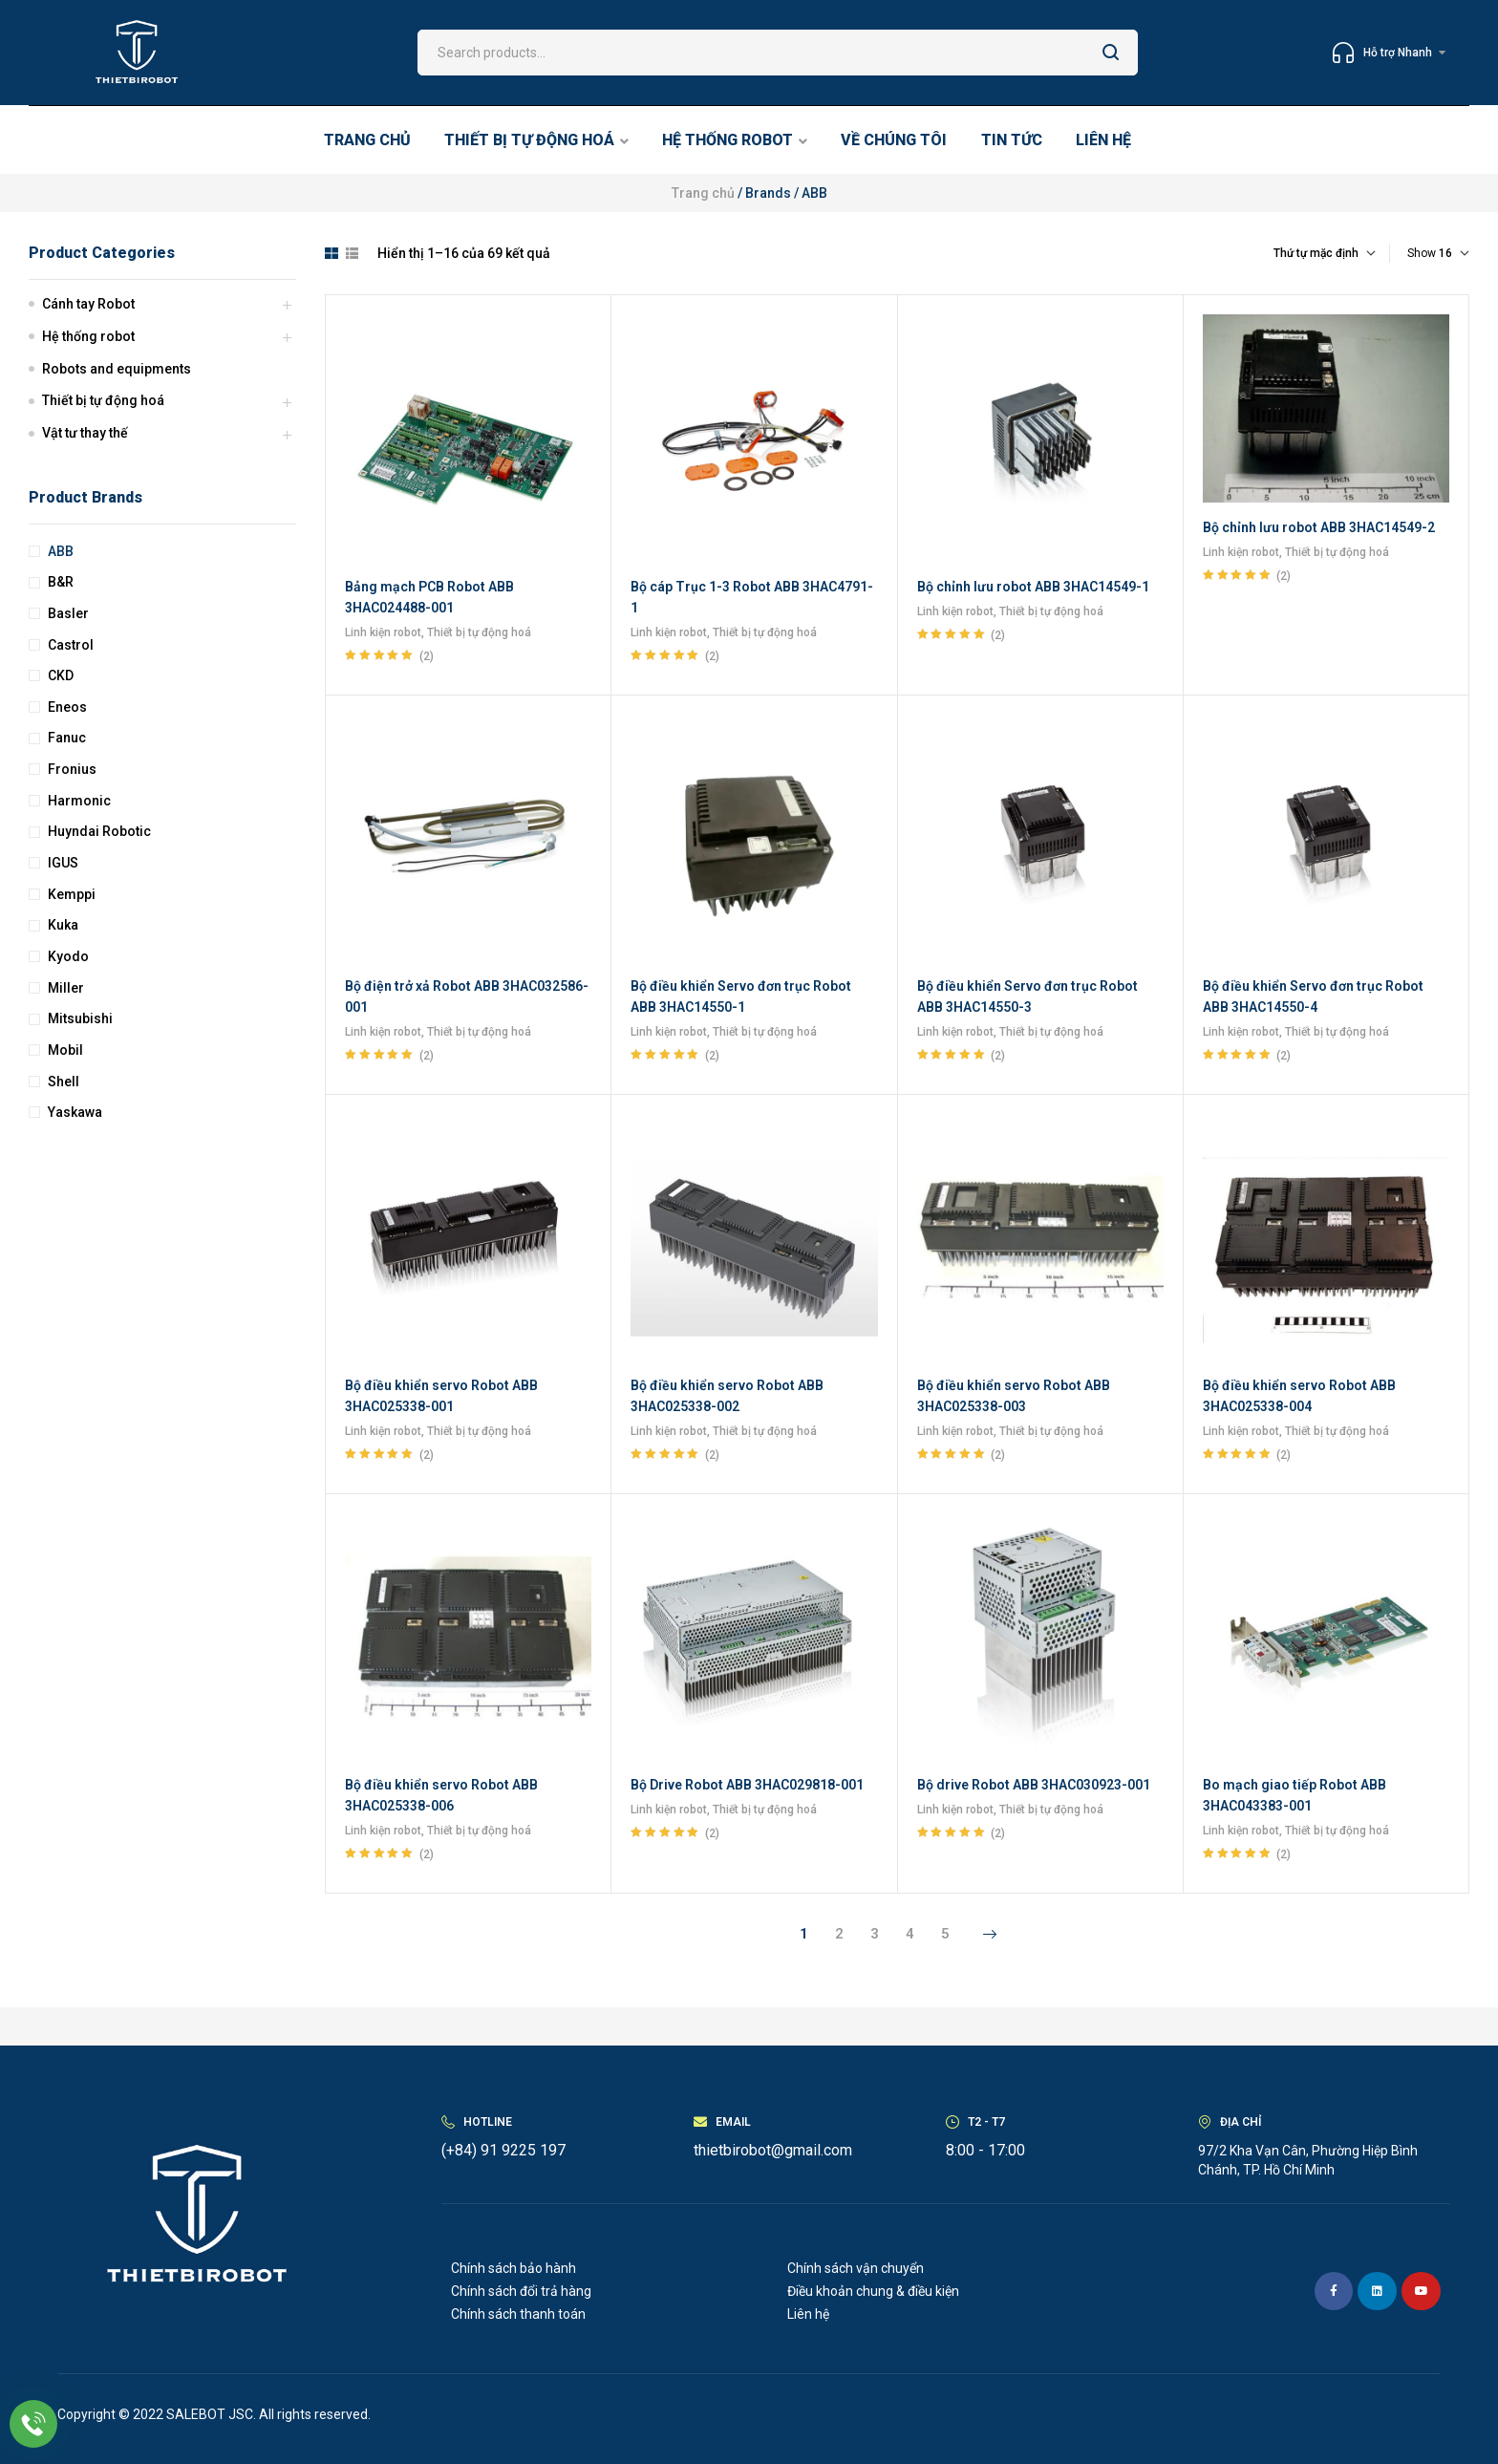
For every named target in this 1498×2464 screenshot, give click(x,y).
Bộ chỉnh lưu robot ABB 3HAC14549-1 (1033, 586)
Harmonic (79, 800)
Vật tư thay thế (85, 432)
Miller (66, 988)
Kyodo (68, 956)
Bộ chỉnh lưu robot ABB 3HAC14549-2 (1319, 527)
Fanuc (67, 737)
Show (1421, 253)
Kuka (63, 924)
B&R (61, 581)
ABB (61, 551)
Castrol (71, 645)
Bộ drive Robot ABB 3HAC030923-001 (1033, 1784)
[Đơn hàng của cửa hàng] (1284, 253)
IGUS (63, 862)
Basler (68, 613)
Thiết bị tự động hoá (479, 632)
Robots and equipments (116, 368)
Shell (63, 1081)
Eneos (67, 707)
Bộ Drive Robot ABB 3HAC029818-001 (747, 1784)
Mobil (65, 1050)
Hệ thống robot (88, 336)
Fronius (72, 769)
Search (1111, 52)
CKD (61, 675)
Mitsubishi (80, 1018)
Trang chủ (703, 193)
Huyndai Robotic (99, 831)
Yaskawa (75, 1112)
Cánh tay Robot (88, 303)
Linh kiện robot (383, 632)
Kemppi (72, 894)
